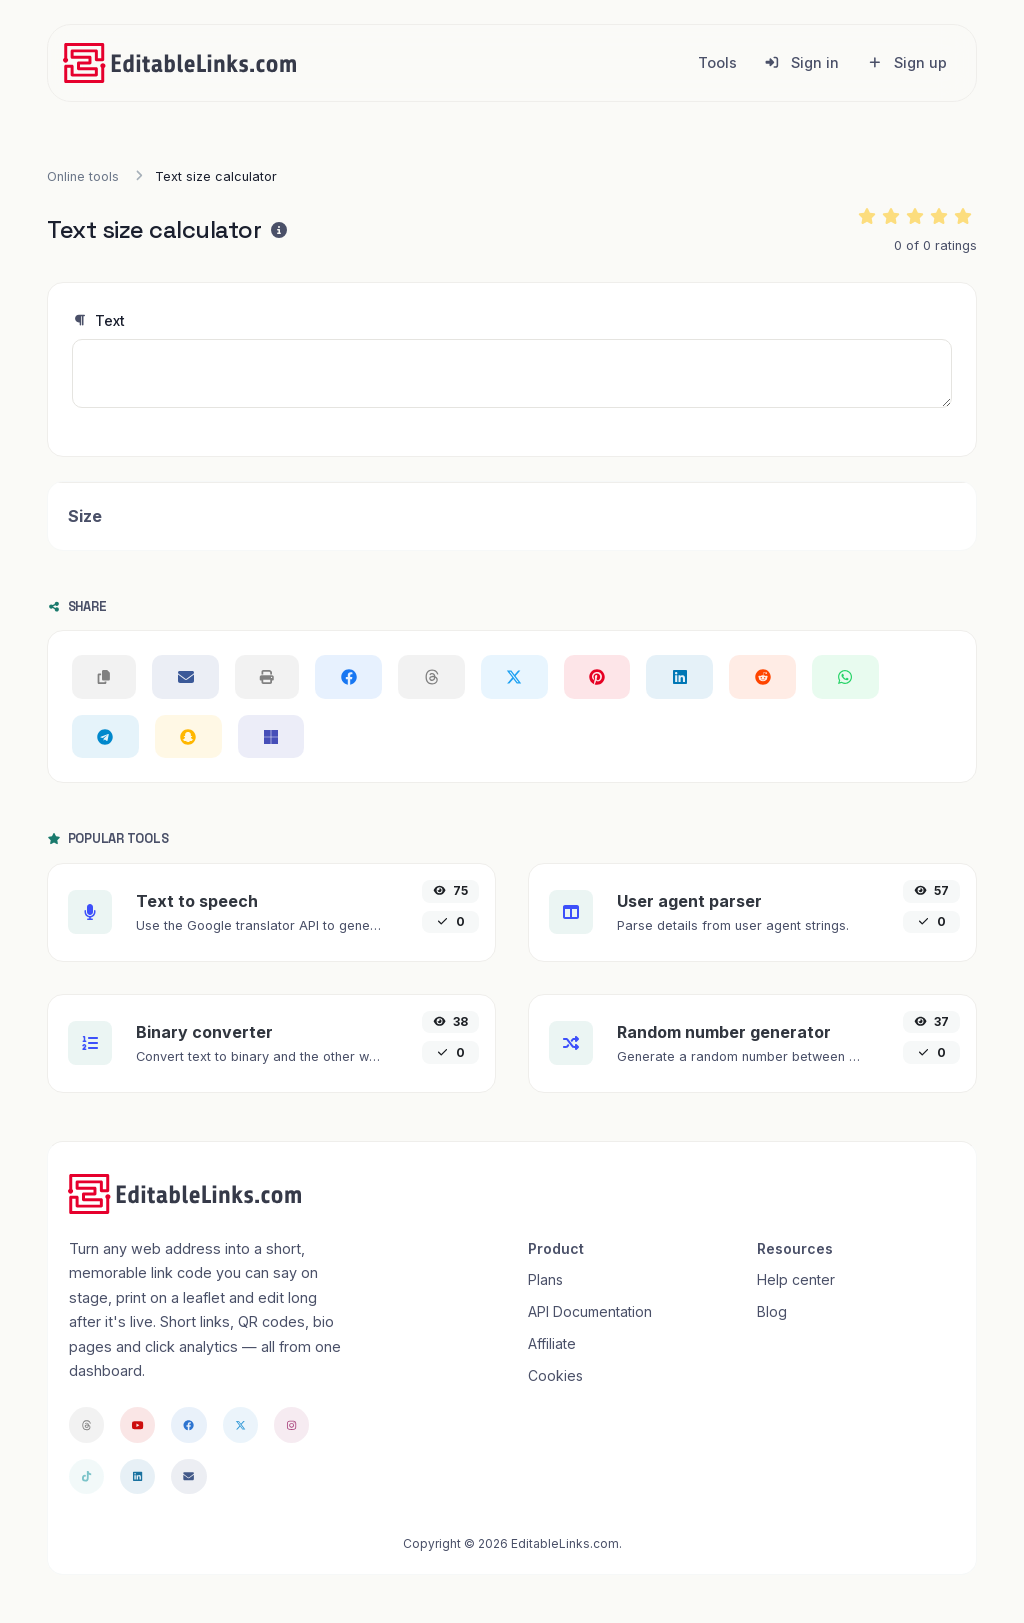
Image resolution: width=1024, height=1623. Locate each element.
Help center (796, 1279)
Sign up (907, 62)
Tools (717, 62)
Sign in (802, 62)
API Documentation (590, 1311)
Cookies (555, 1375)
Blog (772, 1311)
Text (98, 320)
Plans (545, 1279)
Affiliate (552, 1343)
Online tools (83, 176)
